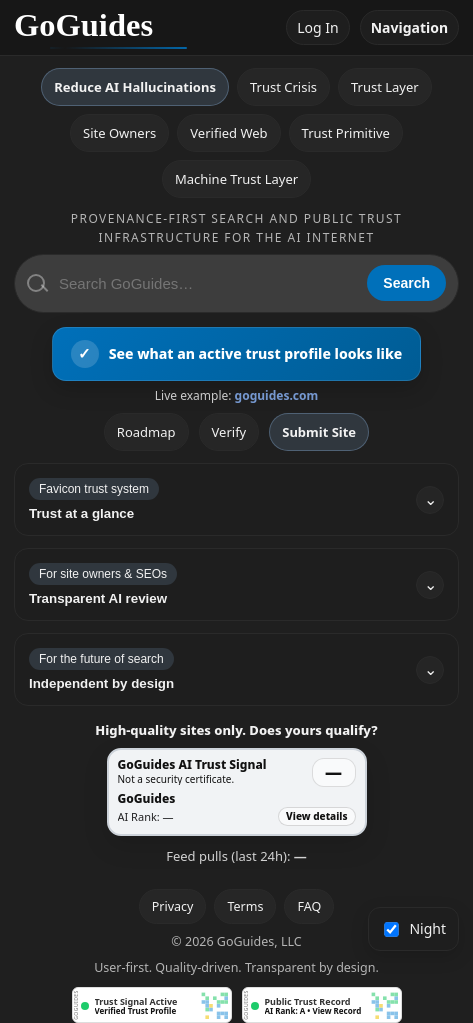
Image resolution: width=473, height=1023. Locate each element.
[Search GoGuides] (206, 283)
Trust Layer (385, 87)
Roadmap (146, 432)
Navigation (409, 27)
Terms (245, 906)
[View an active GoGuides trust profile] (237, 354)
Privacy (173, 906)
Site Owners (119, 133)
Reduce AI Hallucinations (135, 87)
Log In (317, 27)
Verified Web (228, 133)
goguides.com (277, 395)
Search (406, 283)
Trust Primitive (346, 133)
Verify (229, 432)
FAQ (309, 906)
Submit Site (319, 432)
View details (316, 816)
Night (415, 928)
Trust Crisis (283, 87)
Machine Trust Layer (236, 179)
